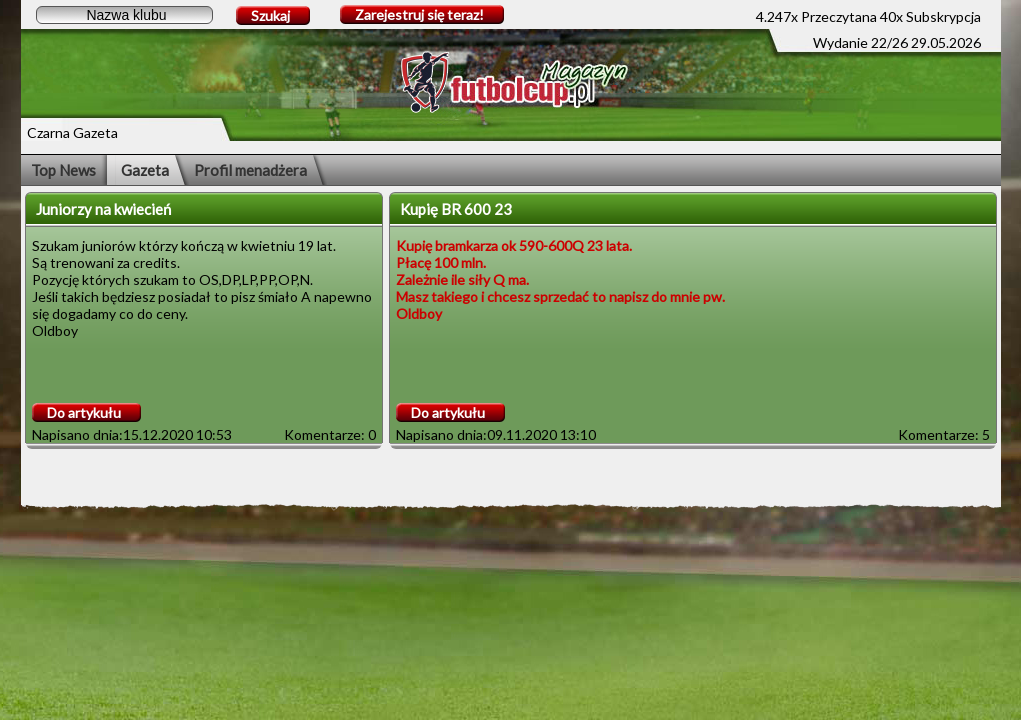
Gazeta (145, 170)
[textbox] (124, 15)
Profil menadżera (250, 170)
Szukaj (270, 15)
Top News (63, 170)
